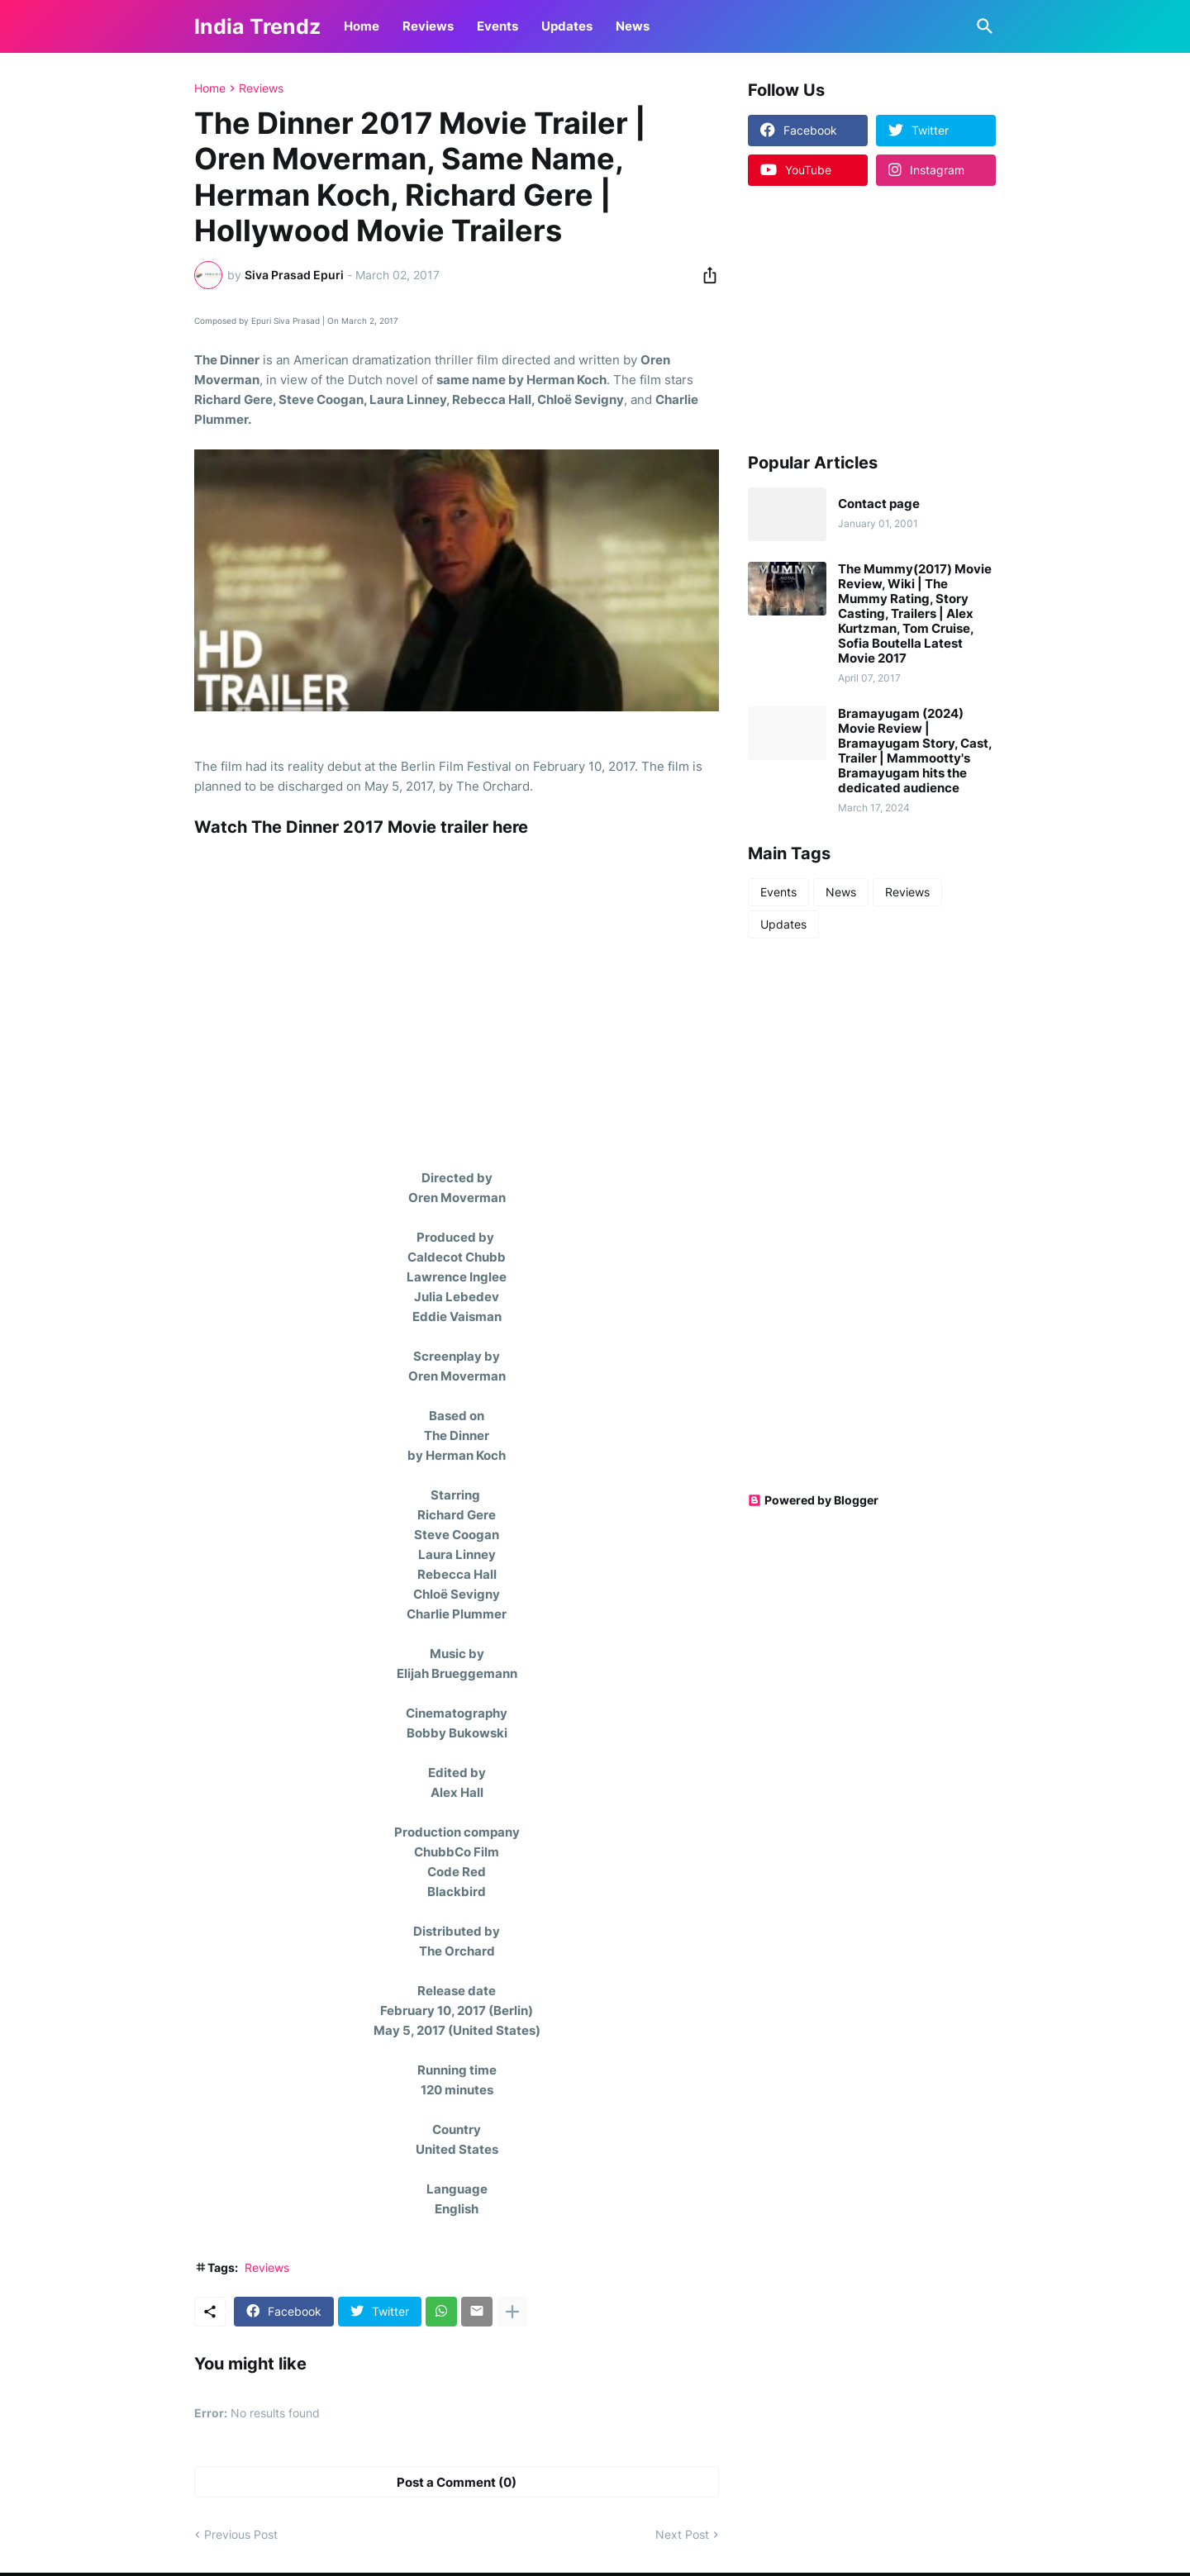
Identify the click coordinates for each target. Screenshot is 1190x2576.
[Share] (705, 275)
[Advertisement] (851, 318)
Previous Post (241, 2534)
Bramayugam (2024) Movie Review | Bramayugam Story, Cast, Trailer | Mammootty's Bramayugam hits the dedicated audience (915, 751)
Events (497, 26)
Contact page (879, 504)
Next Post (682, 2534)
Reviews (428, 26)
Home (361, 26)
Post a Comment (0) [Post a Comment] (456, 2482)
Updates (567, 26)
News (633, 26)
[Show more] (512, 2311)
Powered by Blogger (813, 1500)
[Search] (982, 26)
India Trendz (257, 26)
